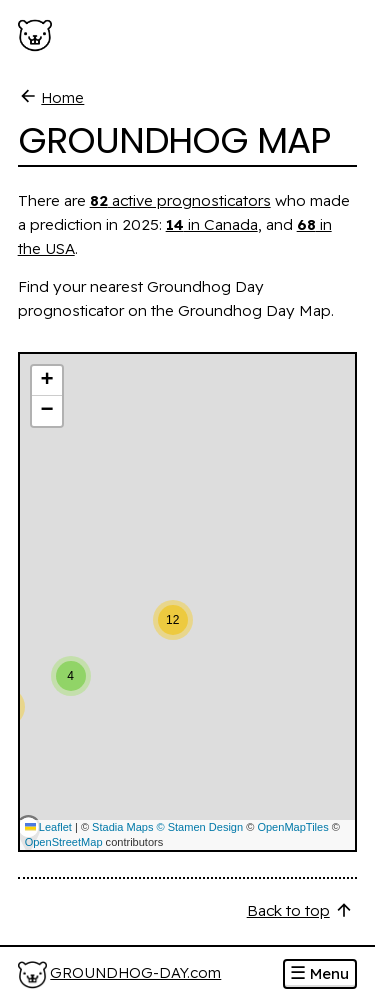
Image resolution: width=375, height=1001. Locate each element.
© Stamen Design (200, 827)
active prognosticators (180, 200)
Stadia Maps (122, 827)
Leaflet (48, 827)
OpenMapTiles (292, 827)
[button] (100, 666)
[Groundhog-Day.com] (38, 36)
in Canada (212, 224)
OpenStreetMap (64, 842)
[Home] (120, 974)
